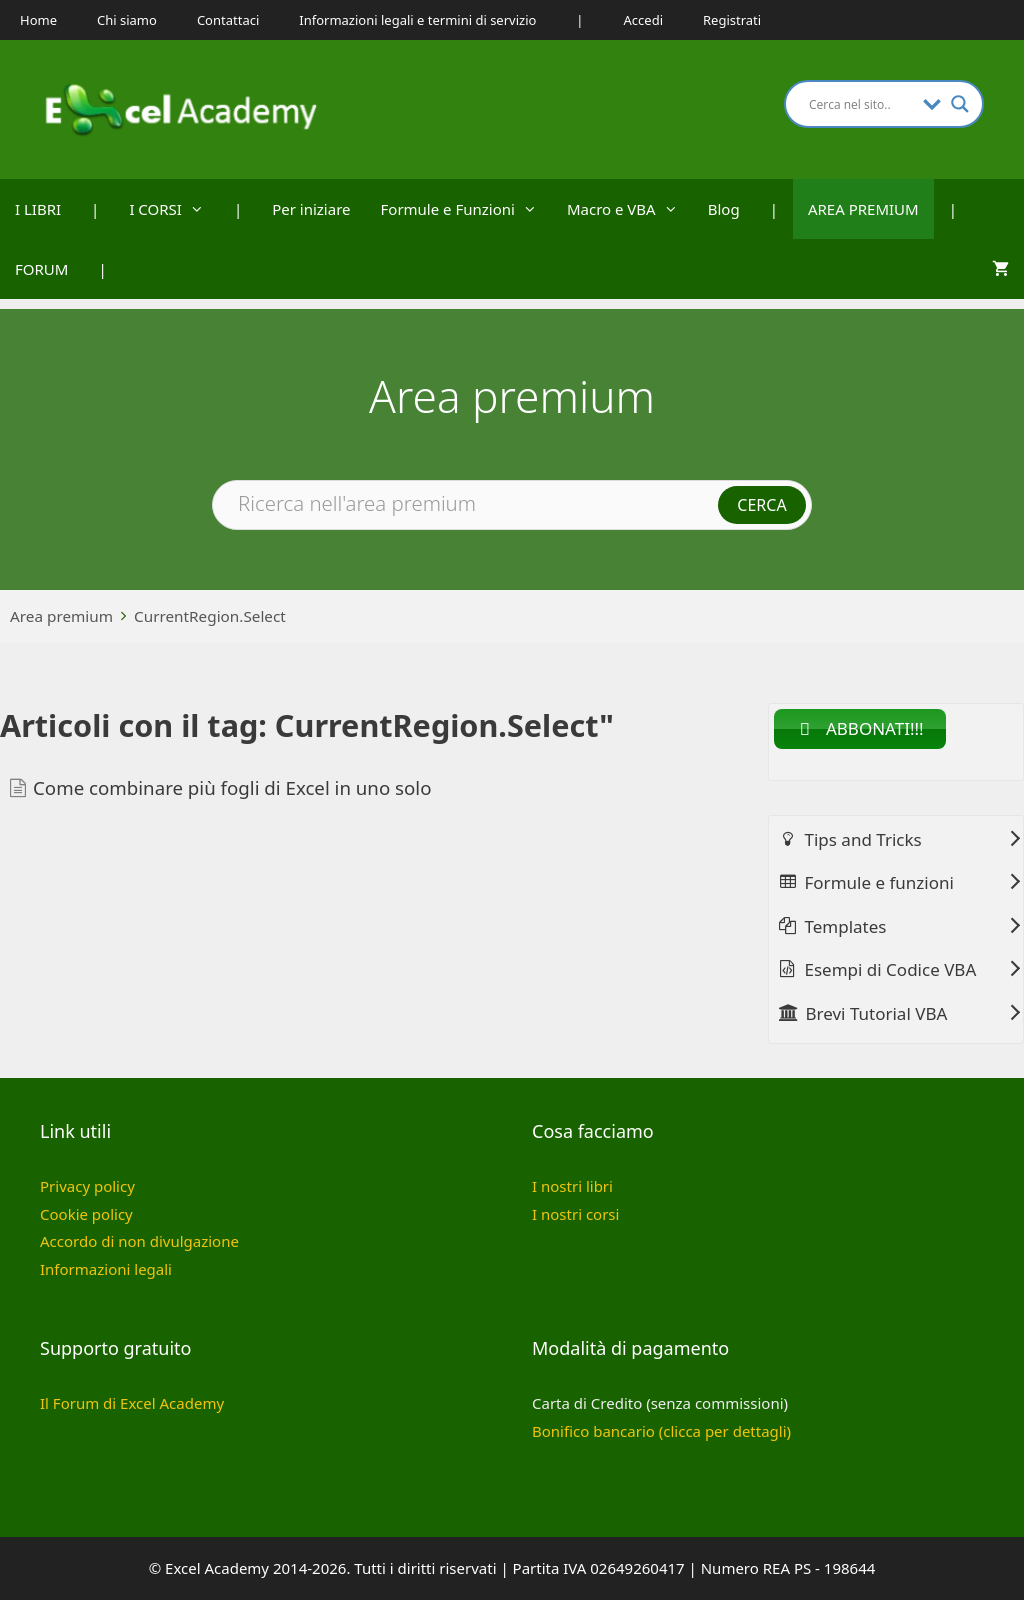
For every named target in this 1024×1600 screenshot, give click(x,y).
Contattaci (228, 20)
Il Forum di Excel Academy (132, 1403)
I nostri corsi (575, 1214)
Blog (724, 209)
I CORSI (174, 209)
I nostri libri (572, 1186)
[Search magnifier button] (960, 104)
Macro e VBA (630, 209)
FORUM (41, 269)
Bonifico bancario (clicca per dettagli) (661, 1431)
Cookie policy (86, 1214)
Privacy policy (87, 1186)
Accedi (643, 20)
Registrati (732, 20)
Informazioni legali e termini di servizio (417, 20)
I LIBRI (38, 209)
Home (38, 20)
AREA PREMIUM (863, 209)
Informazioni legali (106, 1269)
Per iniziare (311, 209)
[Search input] (861, 104)
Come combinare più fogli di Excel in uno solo (232, 787)
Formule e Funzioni (466, 209)
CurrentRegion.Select (210, 616)
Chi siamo (127, 20)
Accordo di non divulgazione (139, 1241)
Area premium (61, 616)
